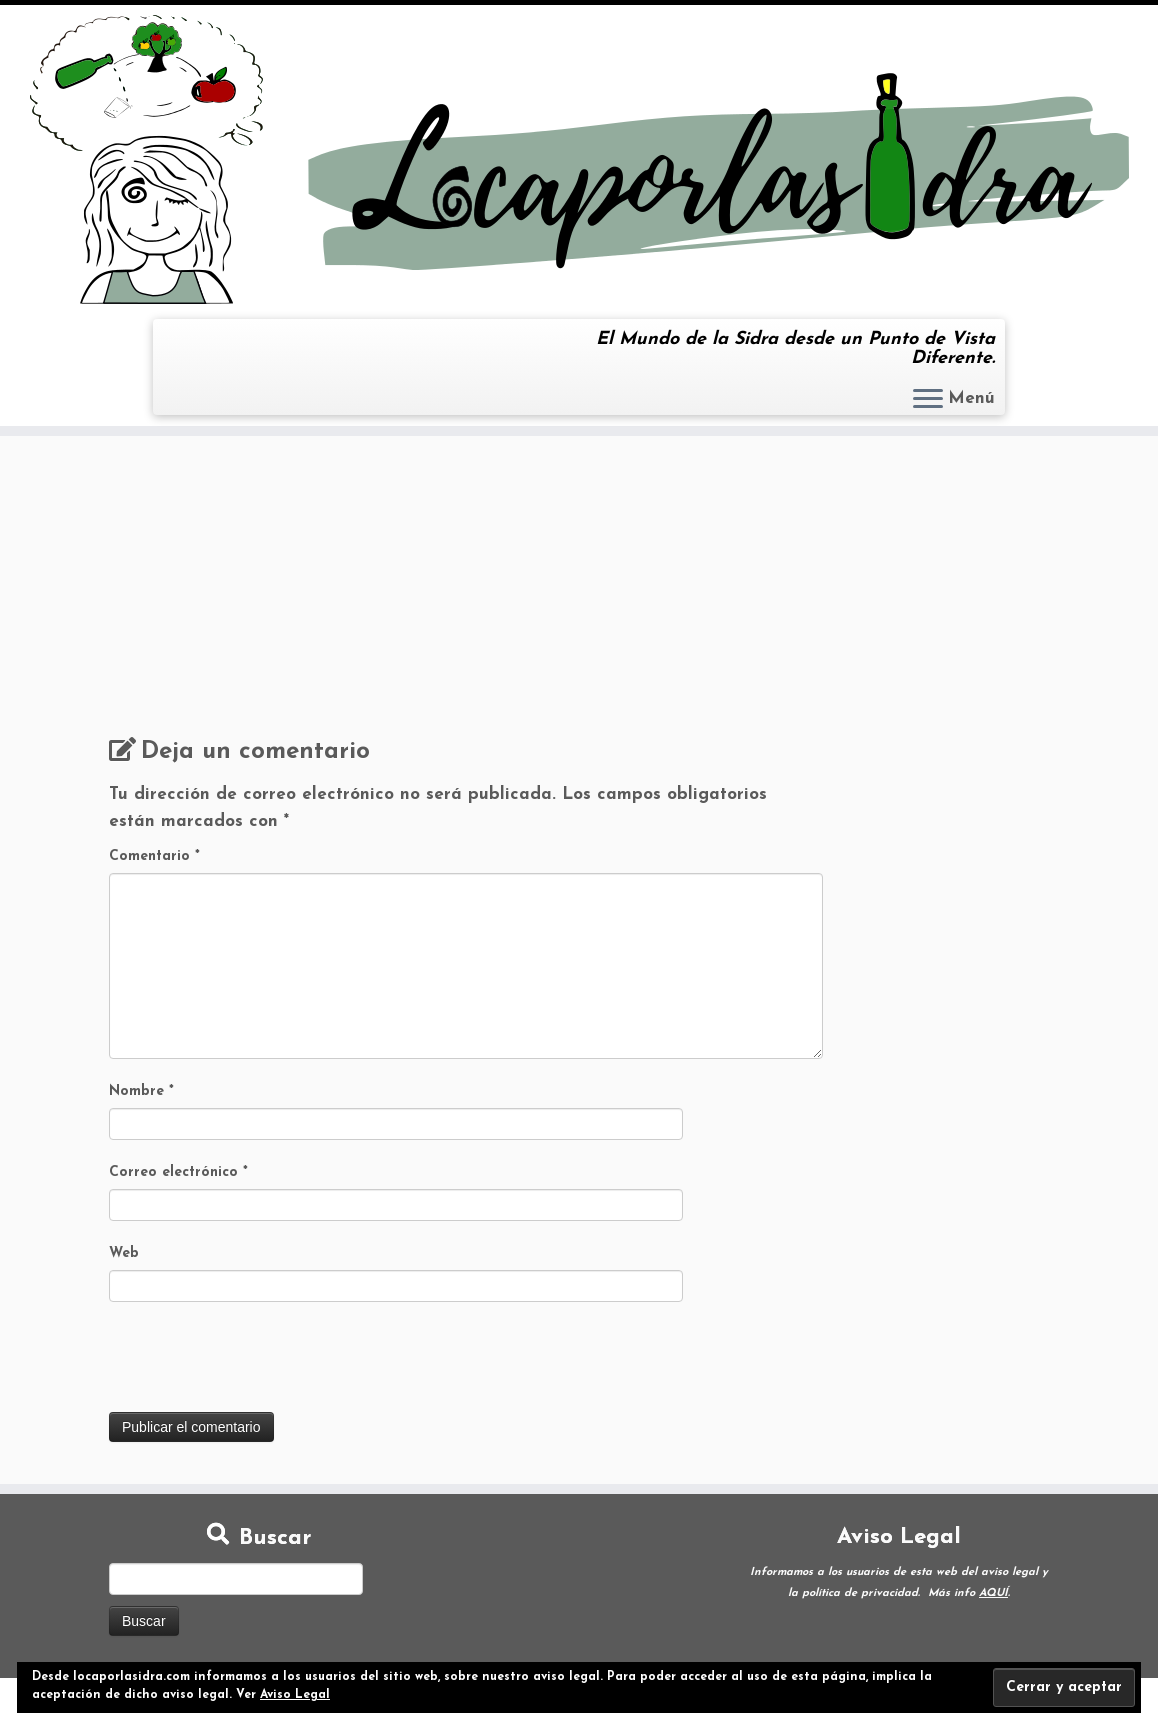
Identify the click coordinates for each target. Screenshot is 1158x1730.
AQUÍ (993, 1593)
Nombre (141, 1091)
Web (124, 1253)
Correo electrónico (178, 1172)
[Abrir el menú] (928, 400)
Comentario (154, 856)
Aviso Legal (295, 1695)
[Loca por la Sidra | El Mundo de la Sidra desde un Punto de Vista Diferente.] (579, 159)
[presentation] (261, 1363)
